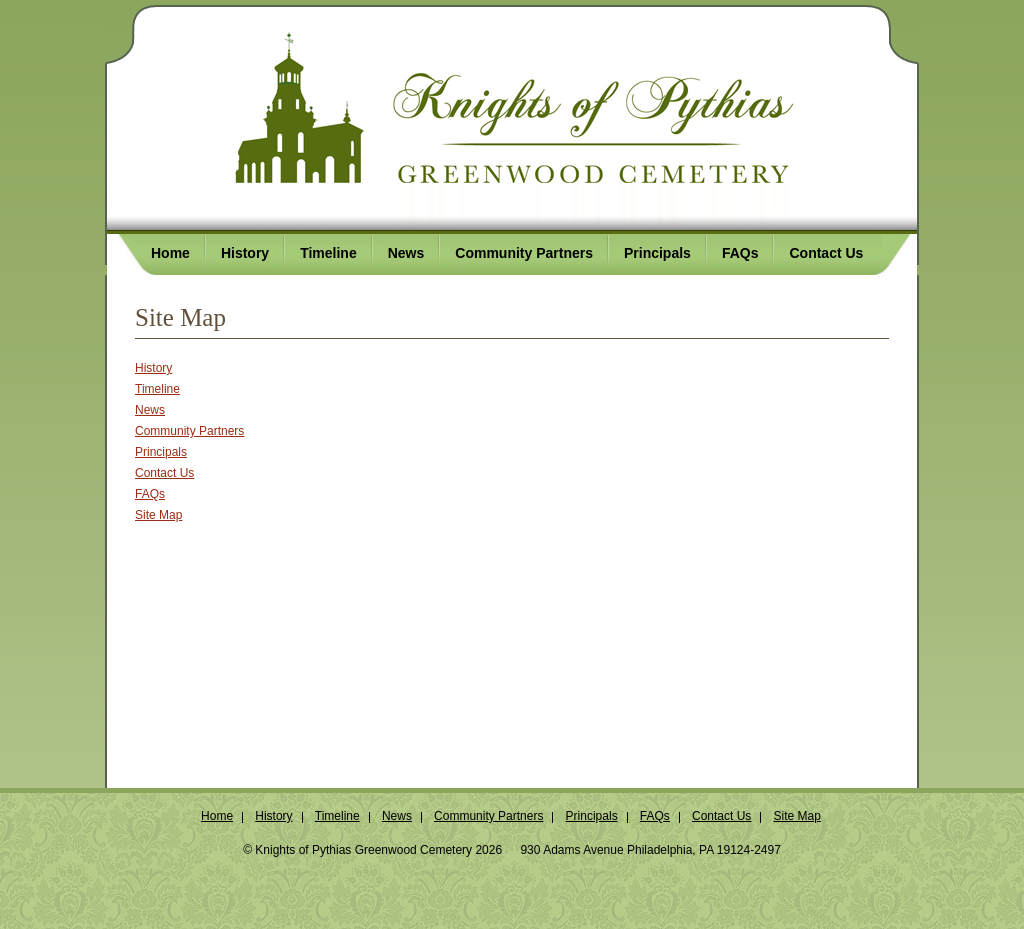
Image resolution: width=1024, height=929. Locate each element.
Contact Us (164, 473)
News (150, 410)
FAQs (150, 494)
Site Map (158, 515)
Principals (161, 452)
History (153, 368)
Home (217, 816)
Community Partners (189, 431)
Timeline (157, 389)
